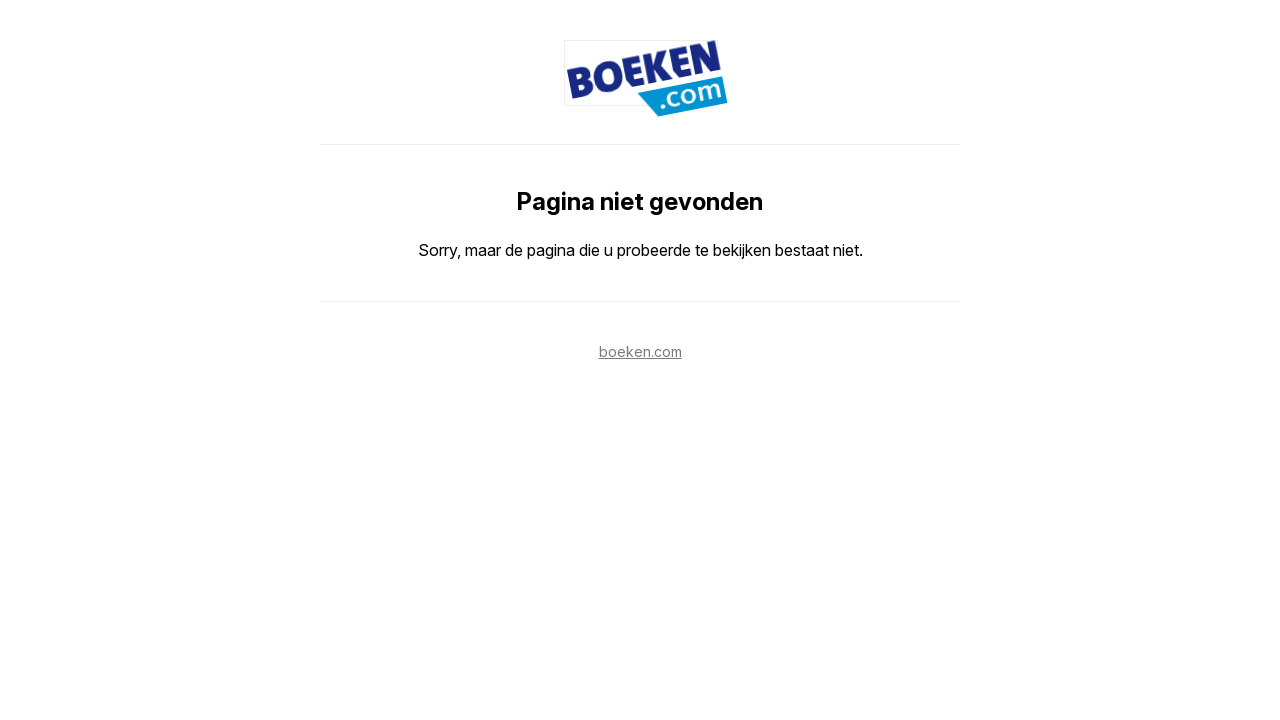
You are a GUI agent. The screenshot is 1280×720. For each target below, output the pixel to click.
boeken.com (640, 351)
